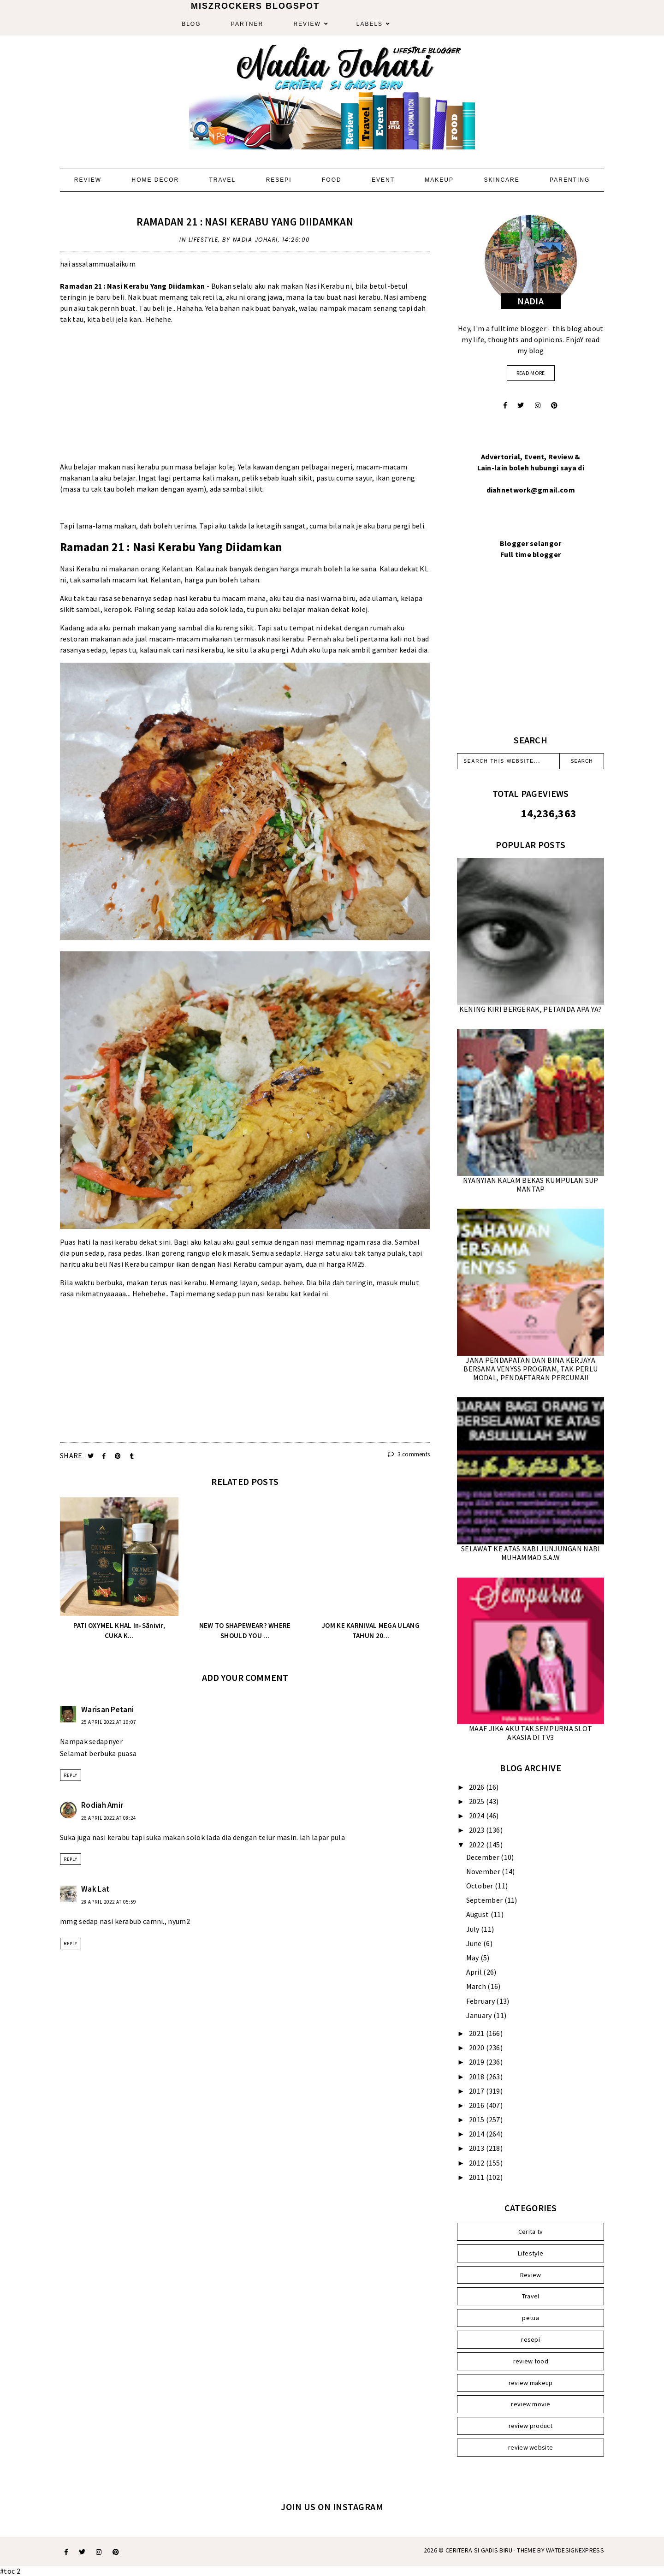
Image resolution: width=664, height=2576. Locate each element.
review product (531, 2426)
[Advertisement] (245, 396)
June (475, 1943)
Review (306, 24)
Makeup (439, 180)
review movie (530, 2404)
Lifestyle (204, 239)
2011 (477, 2177)
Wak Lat (95, 1889)
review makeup (531, 2383)
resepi (530, 2339)
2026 (477, 1787)
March (477, 1986)
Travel (222, 180)
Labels (369, 24)
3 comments (409, 1454)
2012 (477, 2162)
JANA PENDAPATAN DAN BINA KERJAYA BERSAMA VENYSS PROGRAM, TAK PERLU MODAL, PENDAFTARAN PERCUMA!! (530, 1368)
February (481, 2001)
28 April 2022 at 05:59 (108, 1902)
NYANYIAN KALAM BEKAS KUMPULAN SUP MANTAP (531, 1184)
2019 (477, 2061)
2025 (477, 1801)
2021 (477, 2033)
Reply (70, 1775)
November (484, 1871)
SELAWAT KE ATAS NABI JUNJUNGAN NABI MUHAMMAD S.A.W (530, 1553)
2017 (477, 2090)
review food (530, 2361)
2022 (477, 1844)
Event (383, 180)
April (475, 1972)
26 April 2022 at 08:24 (108, 1818)
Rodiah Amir (102, 1805)
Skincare (501, 180)
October (480, 1885)
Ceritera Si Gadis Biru (479, 2550)
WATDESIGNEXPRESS (575, 2550)
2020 (477, 2047)
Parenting (570, 180)
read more (530, 372)
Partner (247, 24)
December (483, 1857)
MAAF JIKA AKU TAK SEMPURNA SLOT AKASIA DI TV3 (530, 1733)
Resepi (279, 180)
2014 (477, 2133)
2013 (477, 2148)
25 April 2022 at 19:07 (108, 1722)
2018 (477, 2076)
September (485, 1900)
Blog (191, 24)
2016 (477, 2105)
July (473, 1929)
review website (530, 2447)
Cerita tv (530, 2231)
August (478, 1914)
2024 (477, 1815)
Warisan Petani (107, 1709)
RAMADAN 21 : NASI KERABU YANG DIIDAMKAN (244, 221)
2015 (477, 2119)
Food (332, 180)
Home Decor (155, 180)
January (479, 2015)
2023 (477, 1829)
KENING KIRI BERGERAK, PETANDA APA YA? (530, 1009)
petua (530, 2318)
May (473, 1957)
